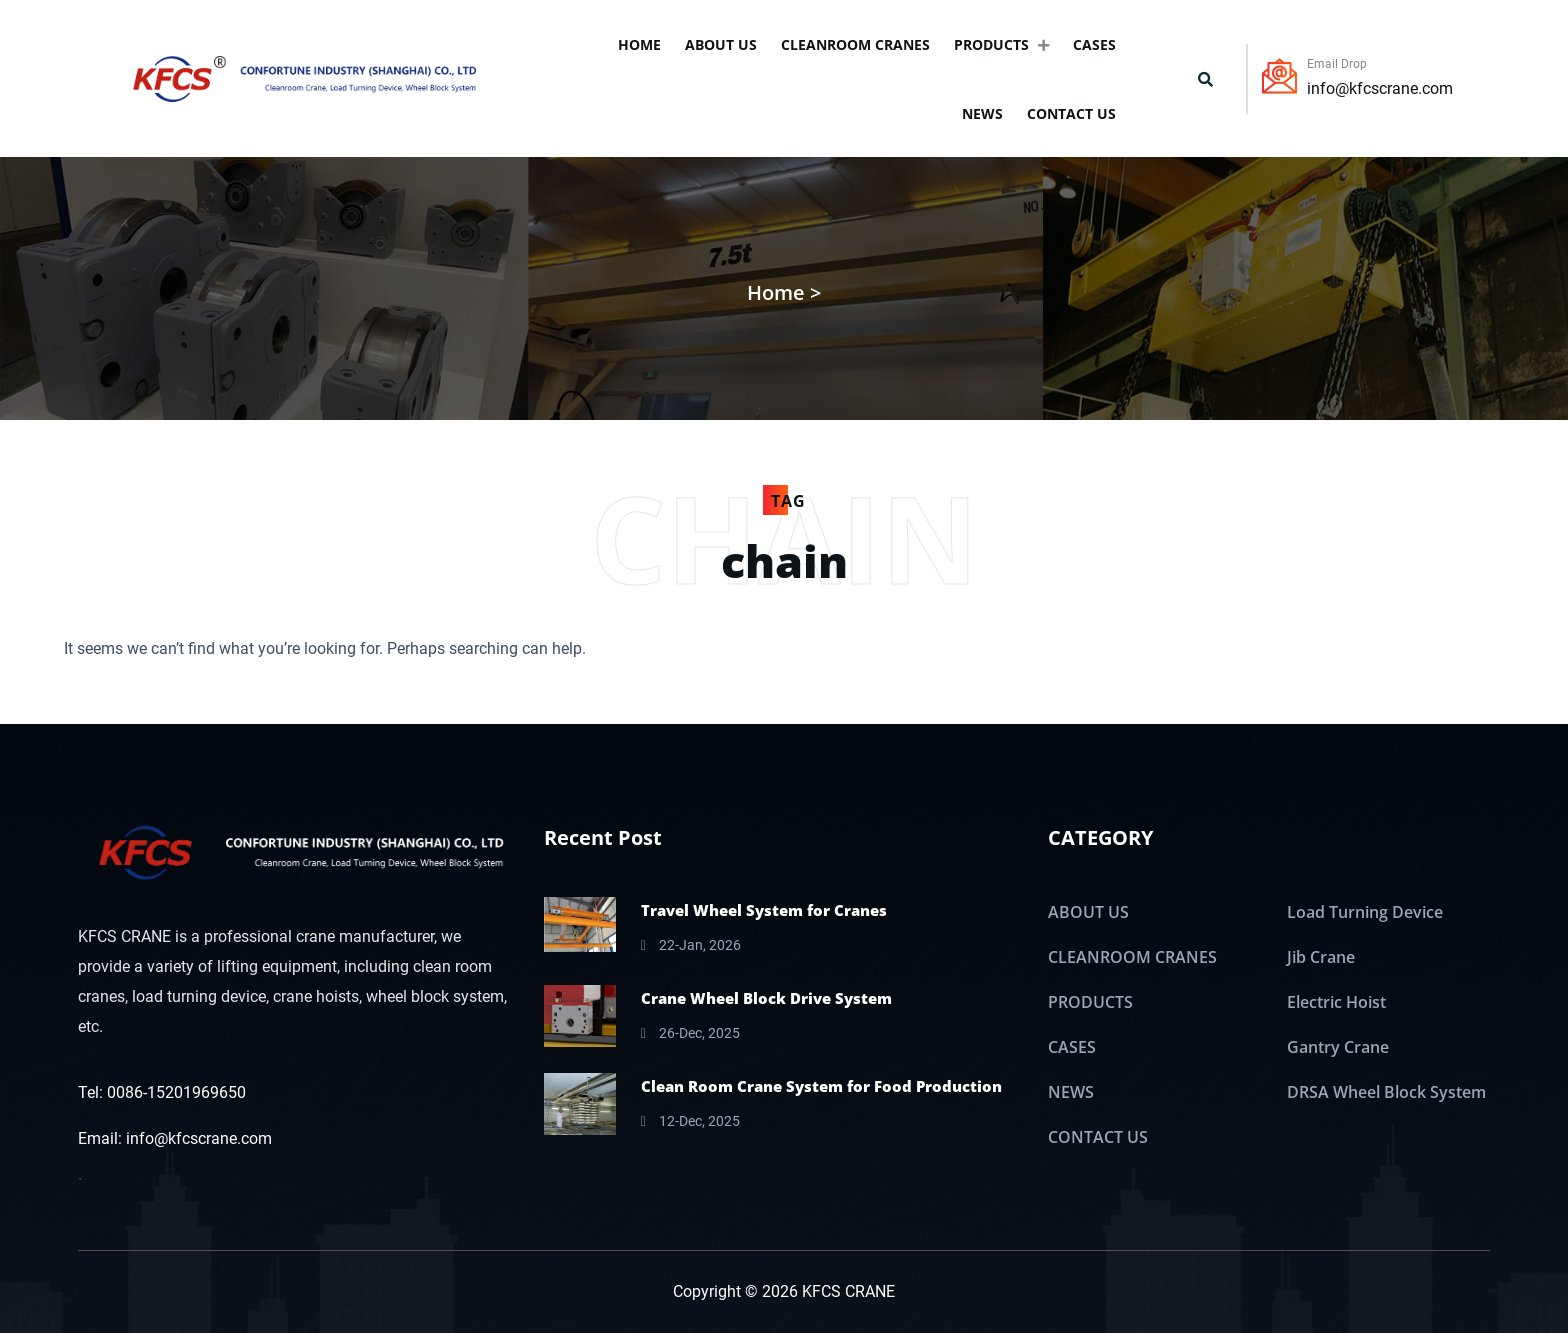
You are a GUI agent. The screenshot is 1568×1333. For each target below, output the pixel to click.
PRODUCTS (1001, 44)
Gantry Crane (1338, 1047)
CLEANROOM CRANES (855, 44)
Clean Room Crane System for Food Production (821, 1086)
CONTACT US (1071, 113)
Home (639, 44)
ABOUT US (721, 44)
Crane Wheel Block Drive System (766, 998)
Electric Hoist (1336, 1002)
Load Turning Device (1365, 912)
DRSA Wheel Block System (1386, 1092)
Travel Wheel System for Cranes (764, 910)
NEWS (982, 113)
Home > (784, 292)
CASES (1094, 44)
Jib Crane (1321, 957)
